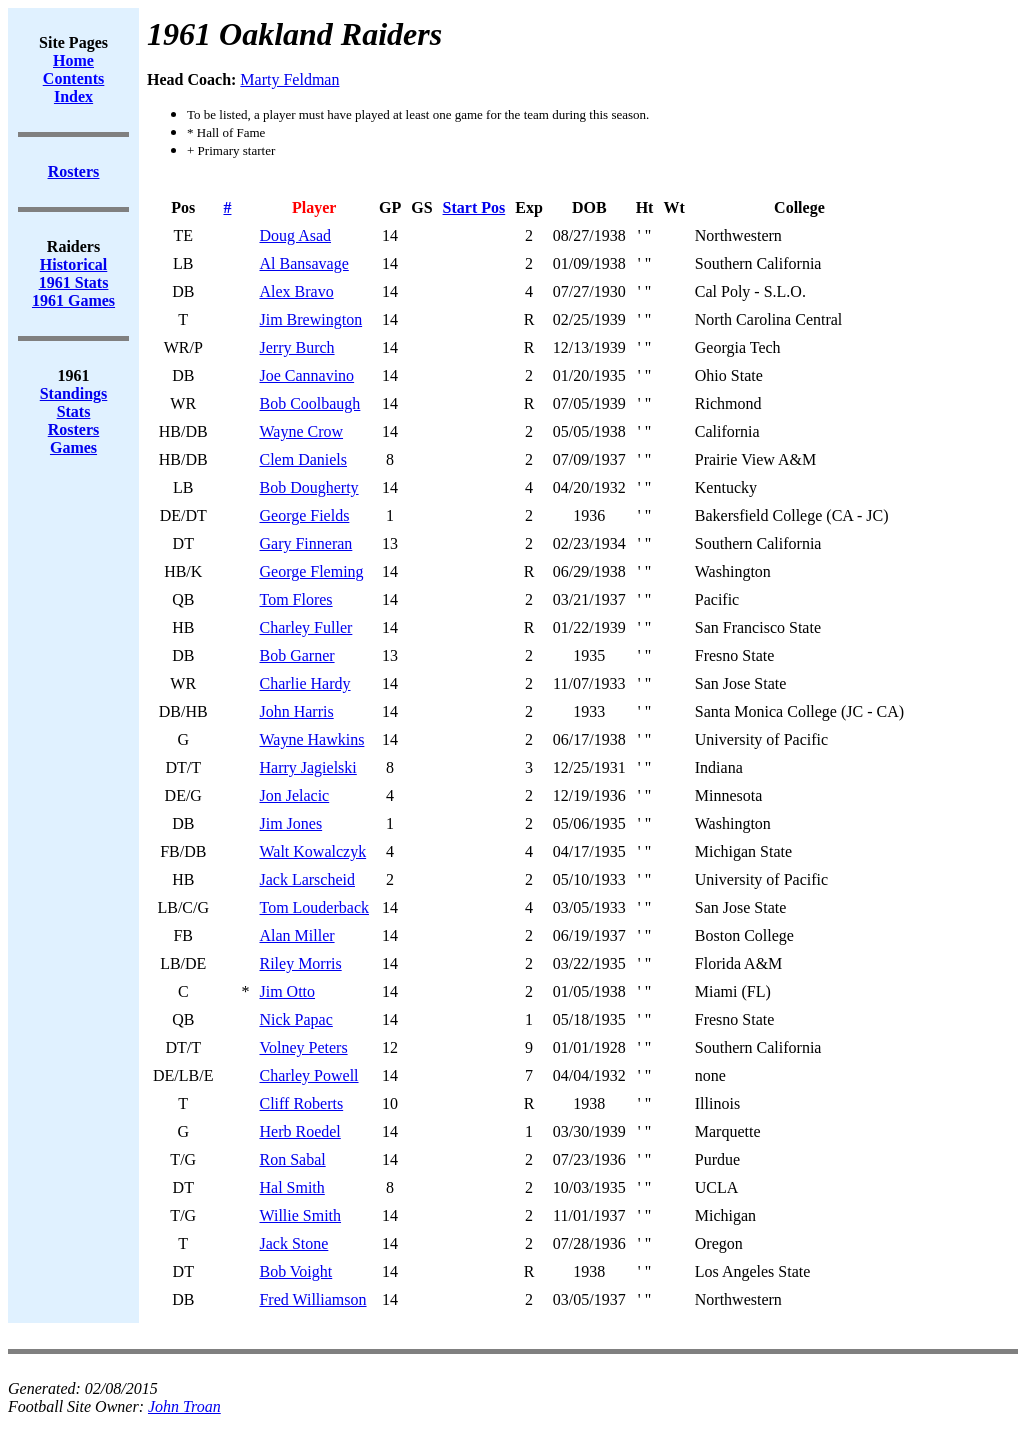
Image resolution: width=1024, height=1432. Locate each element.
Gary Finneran (305, 543)
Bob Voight (295, 1271)
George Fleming (311, 571)
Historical (74, 264)
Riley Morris (300, 963)
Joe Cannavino (306, 375)
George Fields (304, 515)
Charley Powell (308, 1075)
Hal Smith (291, 1187)
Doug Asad (295, 235)
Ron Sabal (292, 1159)
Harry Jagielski (307, 767)
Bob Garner (296, 655)
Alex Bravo (296, 291)
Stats (74, 411)
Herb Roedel (299, 1131)
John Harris (296, 711)
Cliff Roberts (301, 1103)
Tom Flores (295, 599)
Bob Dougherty (308, 487)
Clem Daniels (303, 459)
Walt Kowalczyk (312, 851)
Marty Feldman (289, 79)
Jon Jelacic (294, 795)
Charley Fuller (305, 627)
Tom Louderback (314, 907)
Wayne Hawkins (311, 739)
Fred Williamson (312, 1299)
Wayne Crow (301, 431)
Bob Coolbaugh (309, 403)
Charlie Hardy (304, 683)
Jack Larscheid (307, 879)
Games (73, 447)
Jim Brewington (310, 319)
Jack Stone (293, 1243)
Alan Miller (296, 935)
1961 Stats (74, 282)
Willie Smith (300, 1215)
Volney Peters (303, 1047)
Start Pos (474, 207)
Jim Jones (290, 823)
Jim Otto (287, 991)
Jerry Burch (296, 347)
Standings (74, 393)
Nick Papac (295, 1019)
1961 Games (73, 300)
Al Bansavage (303, 263)
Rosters (74, 429)
